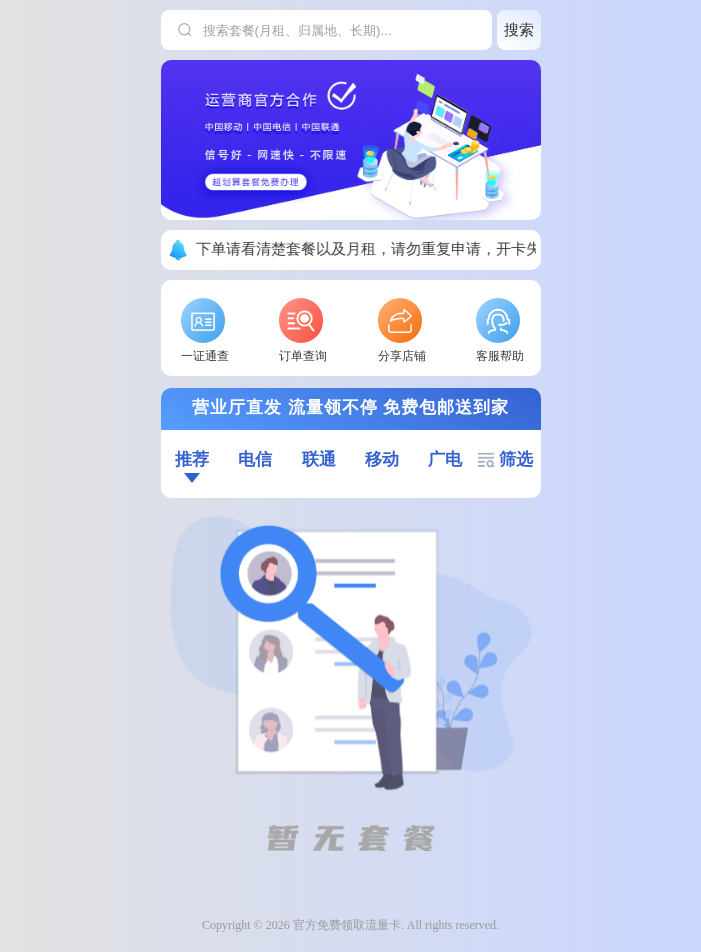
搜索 (519, 29)
